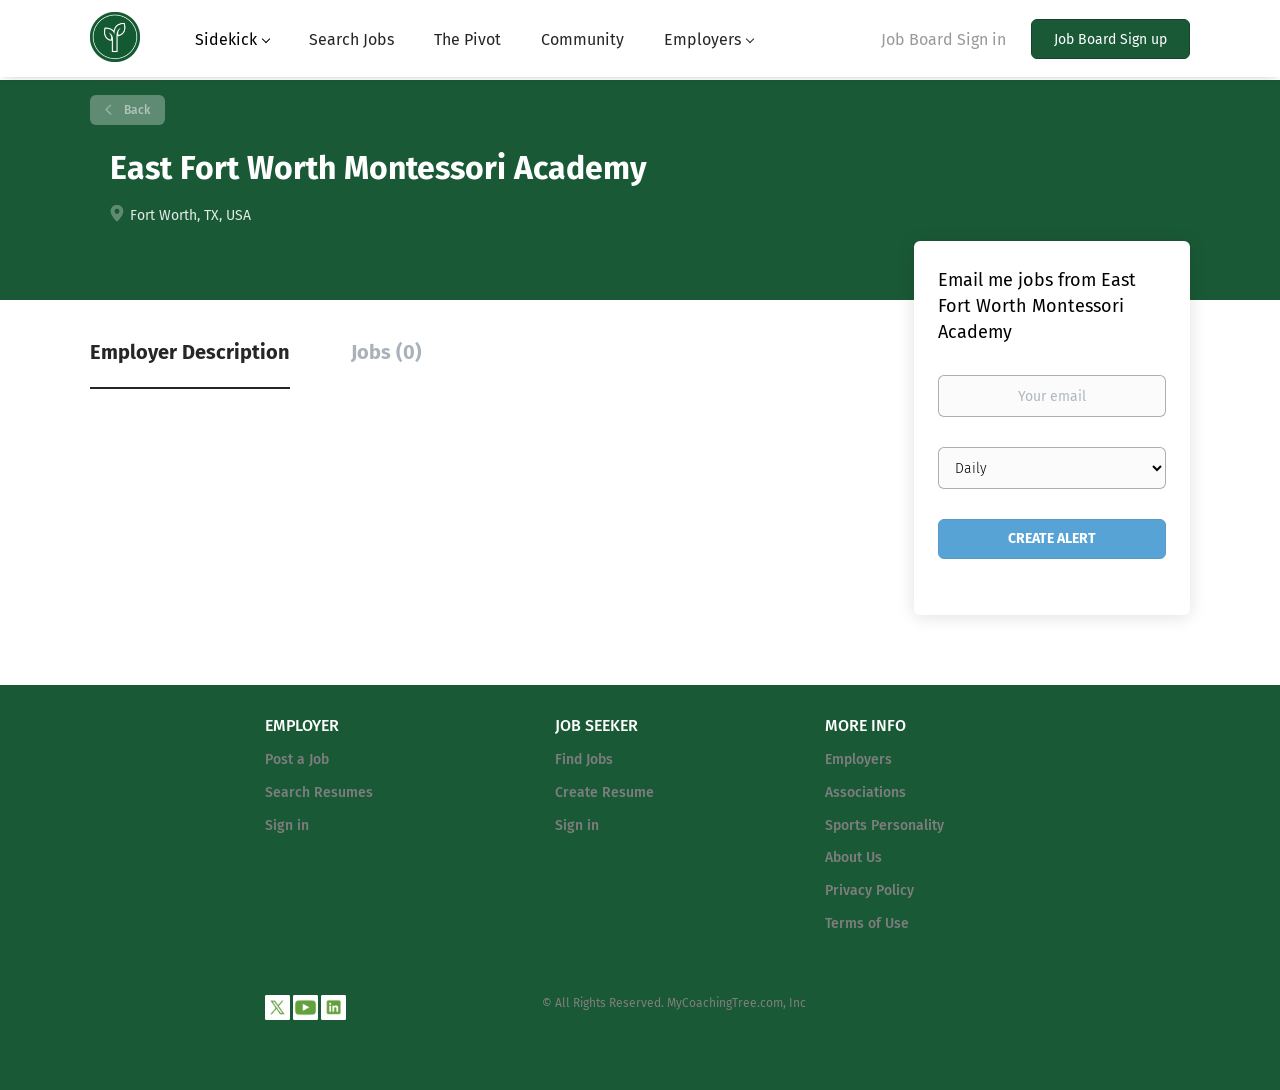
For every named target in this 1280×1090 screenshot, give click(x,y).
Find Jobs (584, 759)
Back (135, 110)
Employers (858, 759)
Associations (865, 792)
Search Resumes (319, 792)
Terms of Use (867, 923)
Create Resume (604, 792)
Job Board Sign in (943, 39)
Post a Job (297, 759)
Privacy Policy (869, 890)
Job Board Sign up (1110, 39)
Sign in (287, 825)
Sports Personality (884, 825)
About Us (853, 857)
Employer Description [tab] (190, 352)
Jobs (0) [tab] (386, 352)
